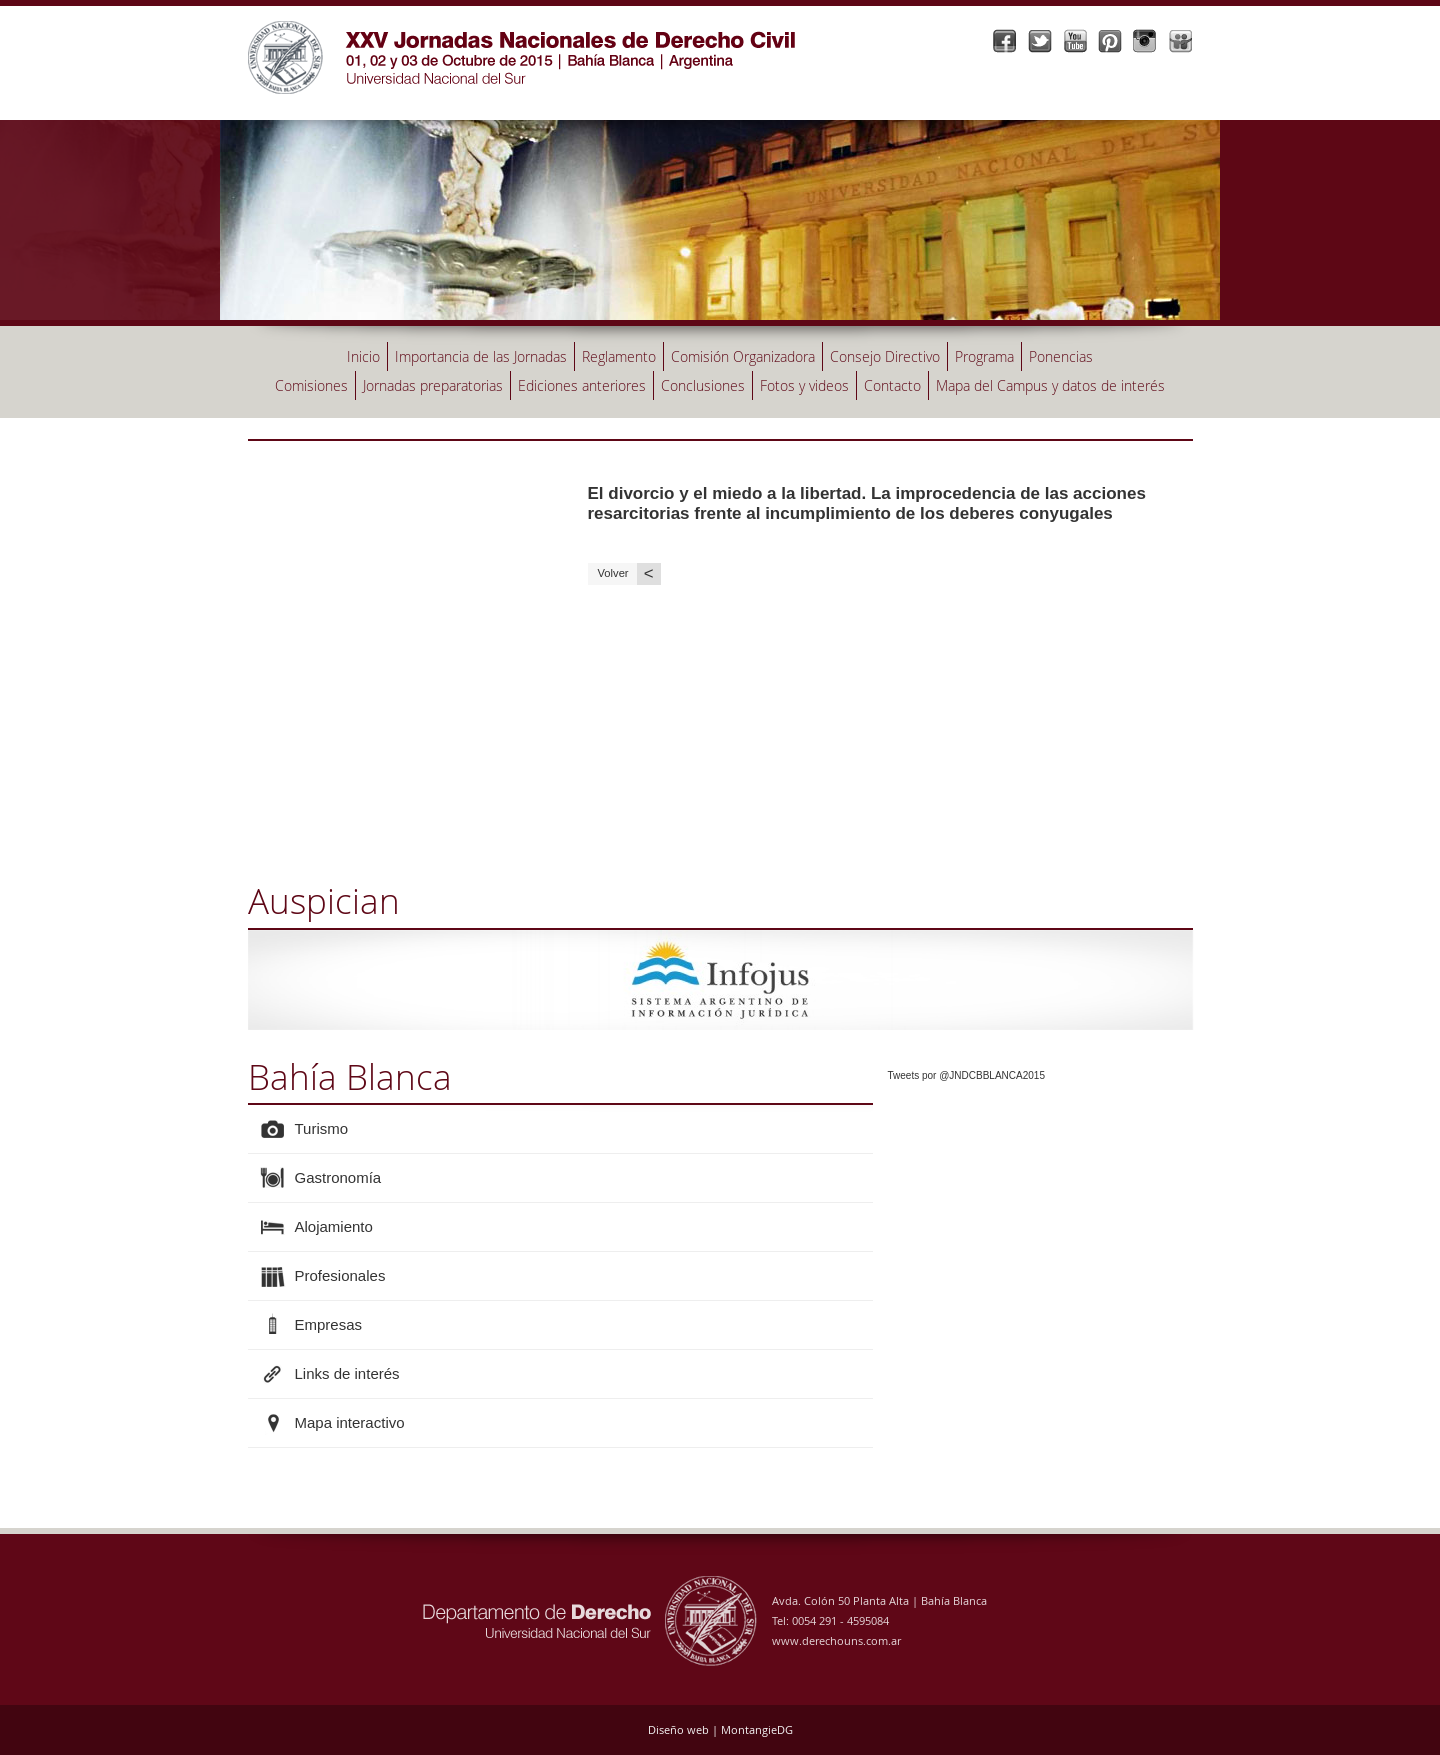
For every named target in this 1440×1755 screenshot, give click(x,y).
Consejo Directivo (885, 356)
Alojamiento (334, 1226)
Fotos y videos (804, 385)
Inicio (363, 356)
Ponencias (1061, 356)
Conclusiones (703, 385)
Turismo (322, 1128)
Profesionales (340, 1275)
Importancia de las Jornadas (481, 356)
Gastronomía (338, 1177)
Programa (984, 356)
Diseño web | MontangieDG (720, 1729)
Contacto (892, 385)
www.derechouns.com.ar (836, 1640)
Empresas (329, 1324)
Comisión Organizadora (743, 356)
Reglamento (619, 356)
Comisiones (311, 385)
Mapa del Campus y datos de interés (1050, 385)
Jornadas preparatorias (433, 385)
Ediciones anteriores (582, 385)
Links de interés (347, 1373)
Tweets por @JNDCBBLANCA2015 (966, 1075)
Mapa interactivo (350, 1422)
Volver (629, 573)
